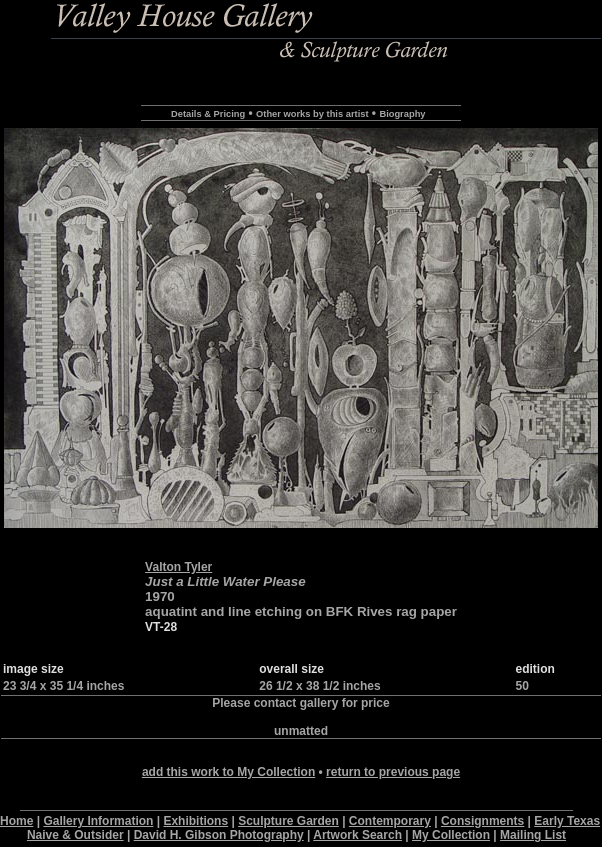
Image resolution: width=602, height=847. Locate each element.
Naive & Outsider (75, 835)
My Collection (451, 835)
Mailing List (533, 835)
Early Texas (567, 821)
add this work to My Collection (228, 772)
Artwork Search (357, 835)
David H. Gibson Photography (219, 835)
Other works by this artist (312, 114)
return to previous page (393, 772)
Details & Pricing (208, 114)
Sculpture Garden (288, 821)
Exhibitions (195, 821)
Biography (402, 114)
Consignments (482, 821)
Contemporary (390, 821)
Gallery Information (98, 821)
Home (16, 821)
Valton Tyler (178, 567)
